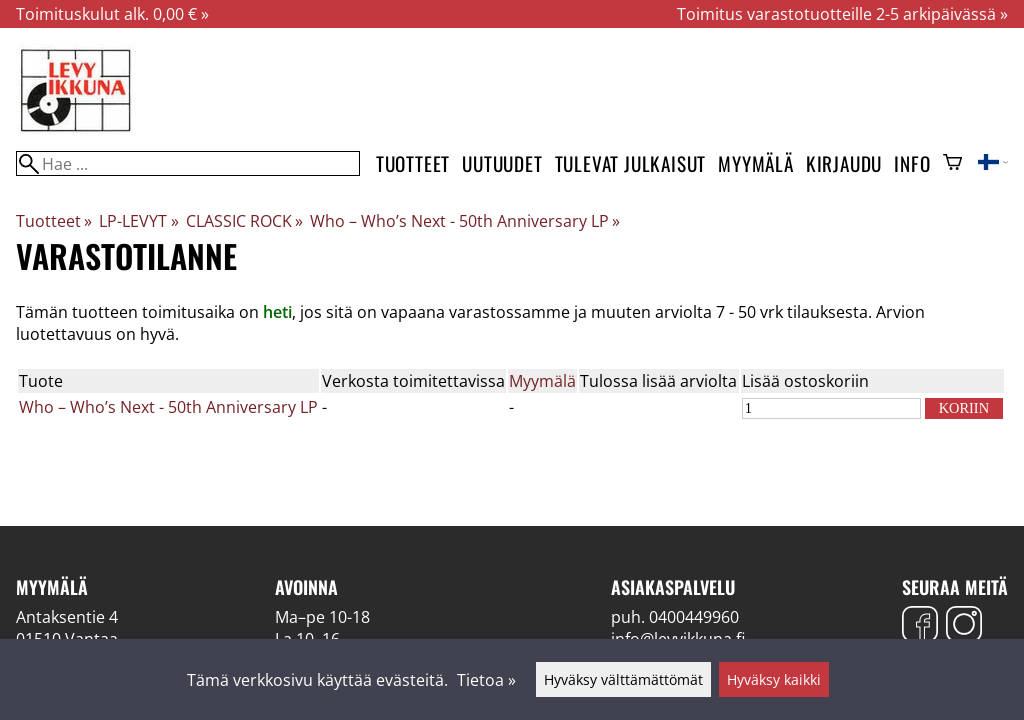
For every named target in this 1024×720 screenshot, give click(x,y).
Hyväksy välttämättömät (623, 679)
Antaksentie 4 (67, 617)
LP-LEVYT (138, 221)
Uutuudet (502, 163)
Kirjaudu (844, 163)
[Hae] (188, 163)
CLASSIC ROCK (244, 221)
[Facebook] (920, 626)
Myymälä (756, 163)
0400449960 (694, 617)
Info (912, 163)
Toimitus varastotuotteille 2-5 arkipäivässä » (842, 14)
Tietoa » (486, 680)
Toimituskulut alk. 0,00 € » (112, 14)
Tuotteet (413, 163)
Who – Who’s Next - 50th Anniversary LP (465, 221)
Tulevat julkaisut (631, 163)
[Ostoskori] (952, 164)
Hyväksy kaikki (774, 679)
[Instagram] (964, 626)
